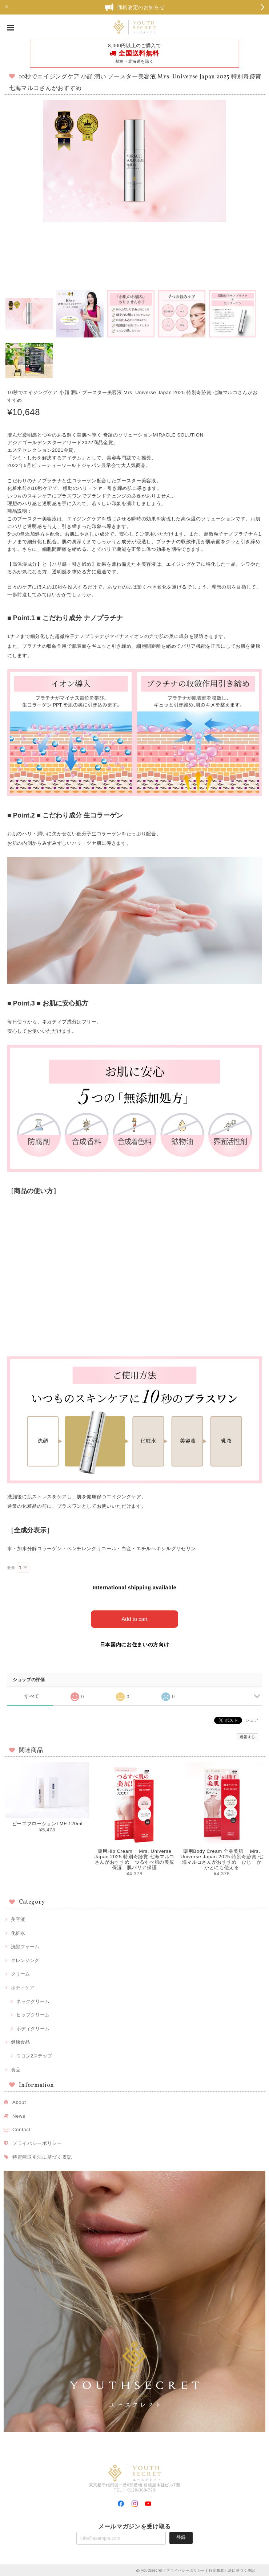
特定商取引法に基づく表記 (42, 2156)
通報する (247, 1737)
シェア (252, 1720)
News (18, 2115)
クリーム (20, 1973)
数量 (11, 1568)
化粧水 (18, 1932)
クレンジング (25, 1959)
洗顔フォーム (25, 1946)
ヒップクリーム (32, 2014)
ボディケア (23, 1987)
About (19, 2102)
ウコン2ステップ (34, 2055)
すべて (31, 1695)
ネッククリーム (32, 2000)
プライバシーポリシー (37, 2143)
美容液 (18, 1919)
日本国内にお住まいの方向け (134, 1644)
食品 (15, 2069)
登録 (181, 2537)
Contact (21, 2129)
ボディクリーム (32, 2028)
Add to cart (134, 1618)
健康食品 (20, 2041)
